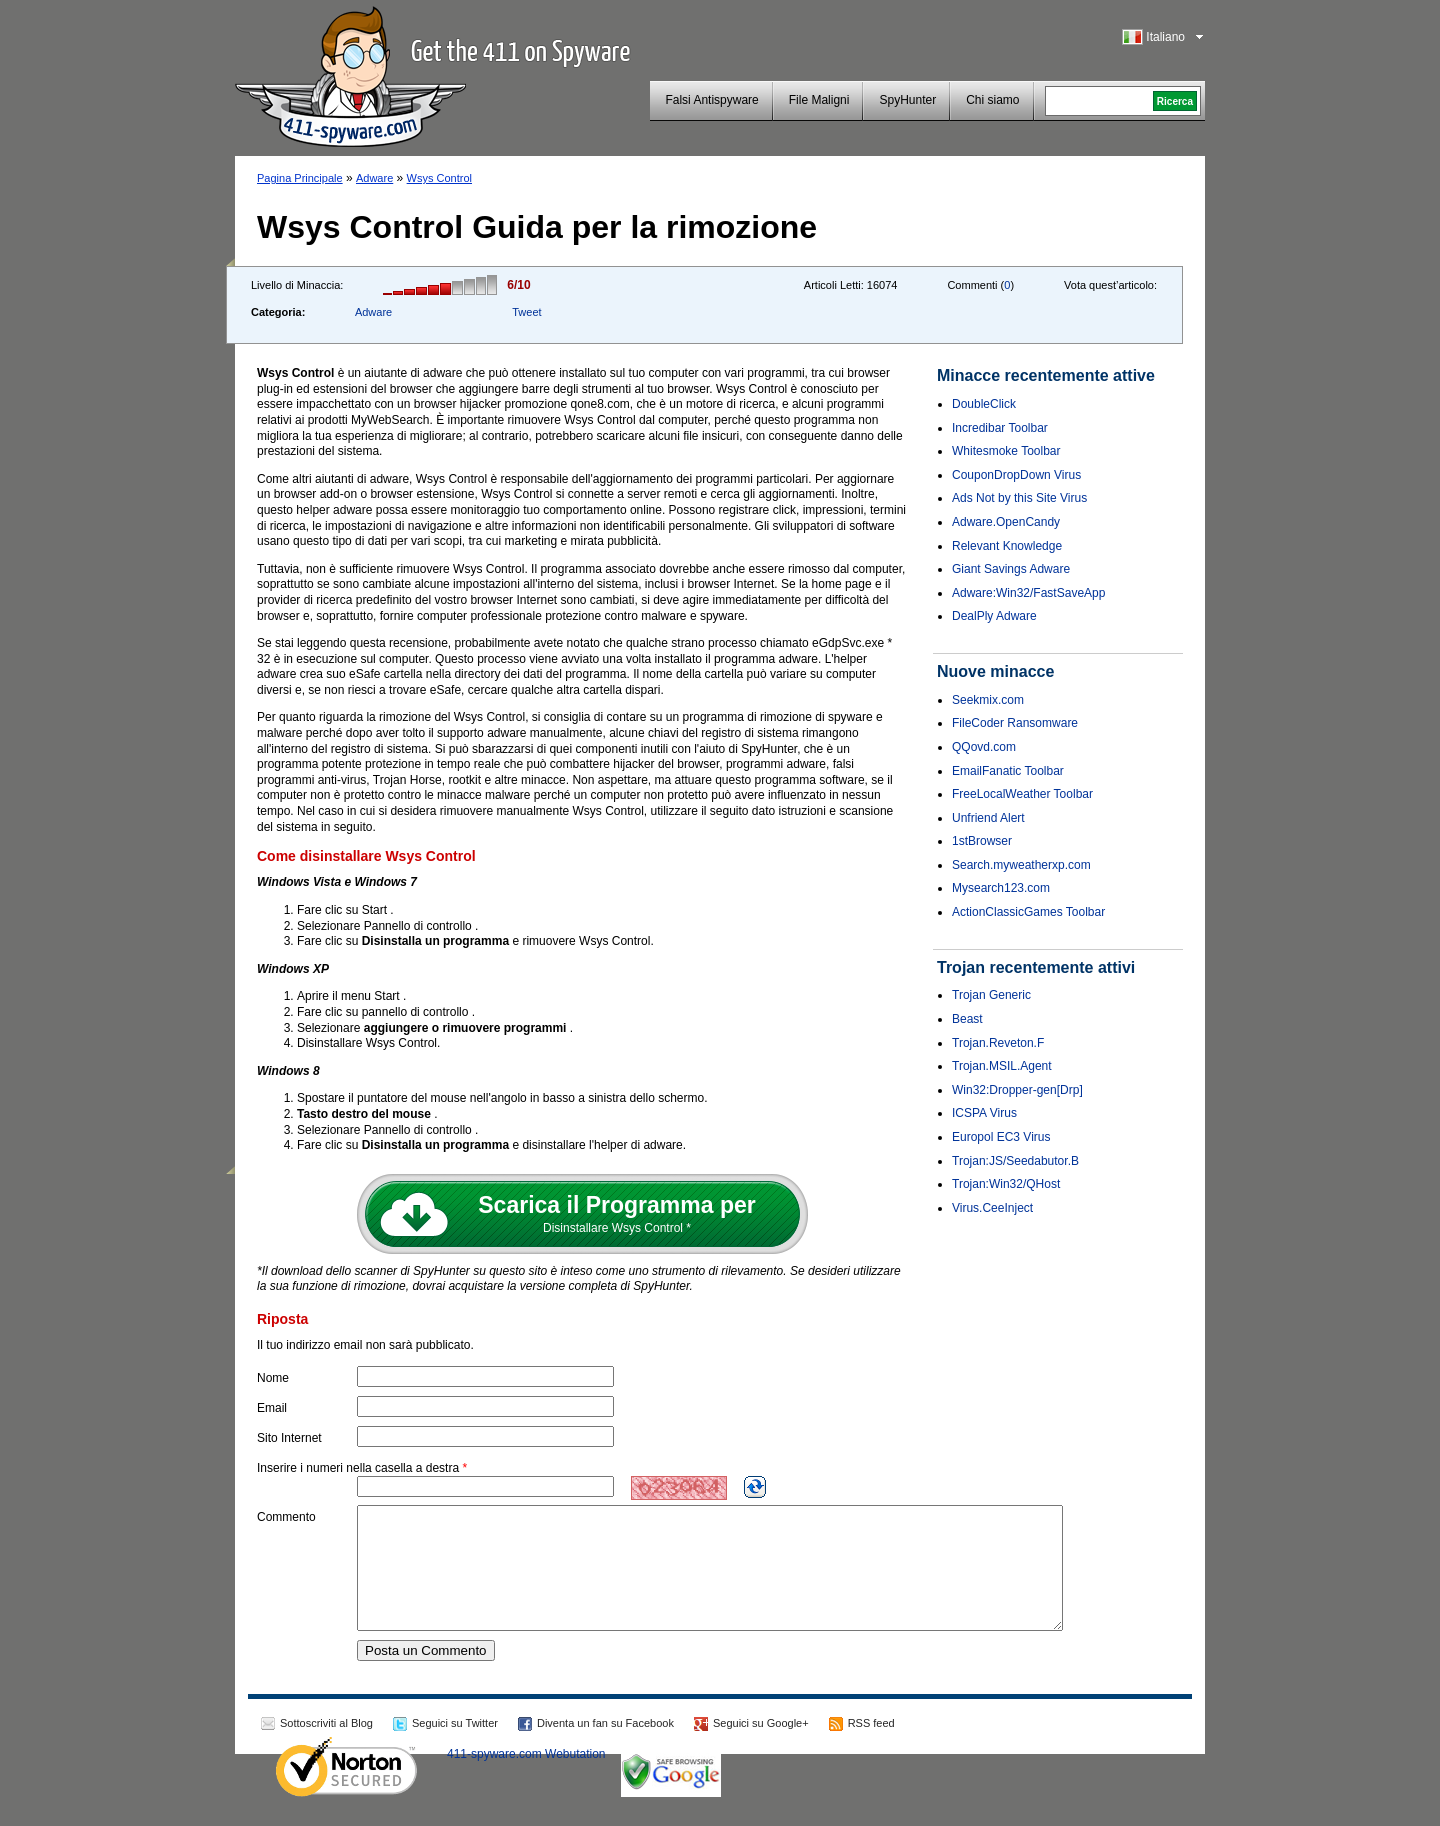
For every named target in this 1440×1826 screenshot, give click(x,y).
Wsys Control (439, 178)
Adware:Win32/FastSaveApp (1028, 593)
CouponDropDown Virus (1016, 475)
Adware (374, 178)
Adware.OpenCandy (1006, 522)
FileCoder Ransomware (1015, 723)
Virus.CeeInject (992, 1208)
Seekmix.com (988, 700)
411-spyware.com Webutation (526, 1778)
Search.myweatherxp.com (1021, 865)
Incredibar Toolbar (1000, 428)
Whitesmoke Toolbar (1006, 451)
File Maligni (819, 100)
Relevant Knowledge (1007, 546)
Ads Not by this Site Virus (1019, 498)
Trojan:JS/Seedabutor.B (1015, 1161)
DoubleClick (984, 404)
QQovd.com (984, 747)
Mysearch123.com (1001, 888)
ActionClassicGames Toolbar (1028, 912)
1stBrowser (982, 841)
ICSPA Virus (984, 1113)
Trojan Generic (991, 995)
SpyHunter (907, 100)
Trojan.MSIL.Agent (1002, 1066)
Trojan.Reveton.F (998, 1043)
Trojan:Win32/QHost (1006, 1184)
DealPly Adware (994, 616)
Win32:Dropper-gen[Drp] (1017, 1090)
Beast (967, 1019)
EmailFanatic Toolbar (1008, 771)
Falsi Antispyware (711, 100)
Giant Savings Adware (1011, 569)
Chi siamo (992, 100)
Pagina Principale (300, 178)
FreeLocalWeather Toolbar (1022, 794)
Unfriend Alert (988, 818)
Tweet (526, 312)
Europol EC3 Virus (1001, 1137)
